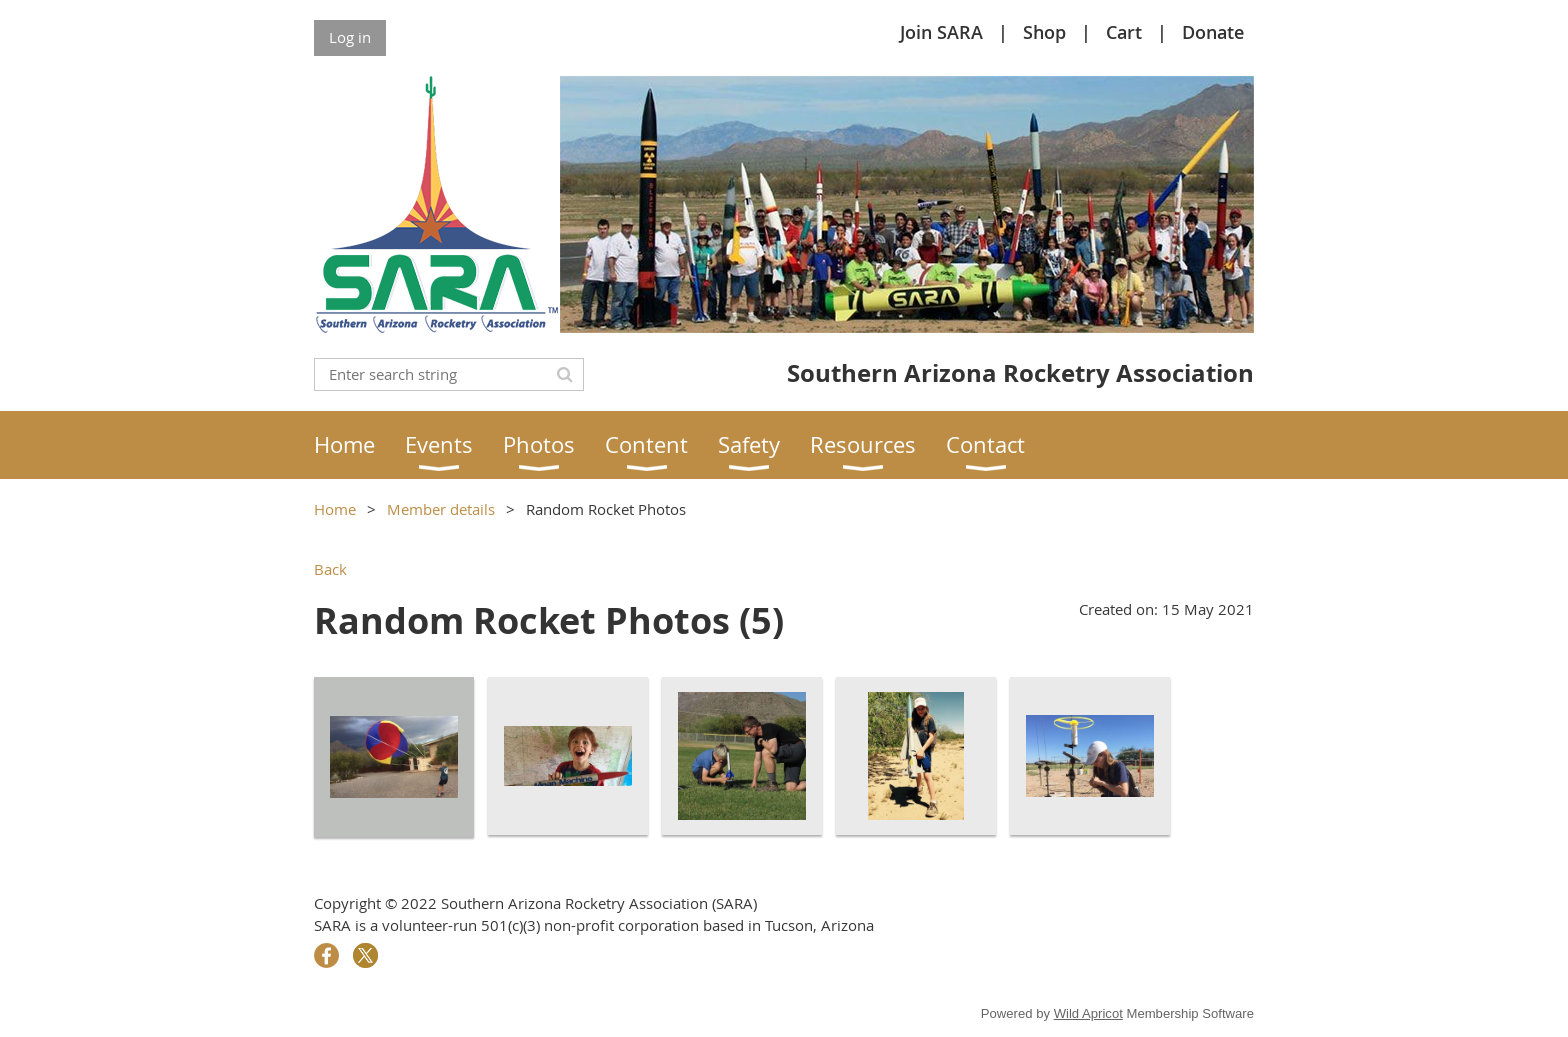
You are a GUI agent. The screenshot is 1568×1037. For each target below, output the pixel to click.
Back (330, 569)
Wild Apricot (1088, 1013)
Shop (1044, 32)
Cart (1124, 32)
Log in (350, 37)
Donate (1213, 32)
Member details (441, 509)
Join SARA (941, 32)
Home (335, 509)
